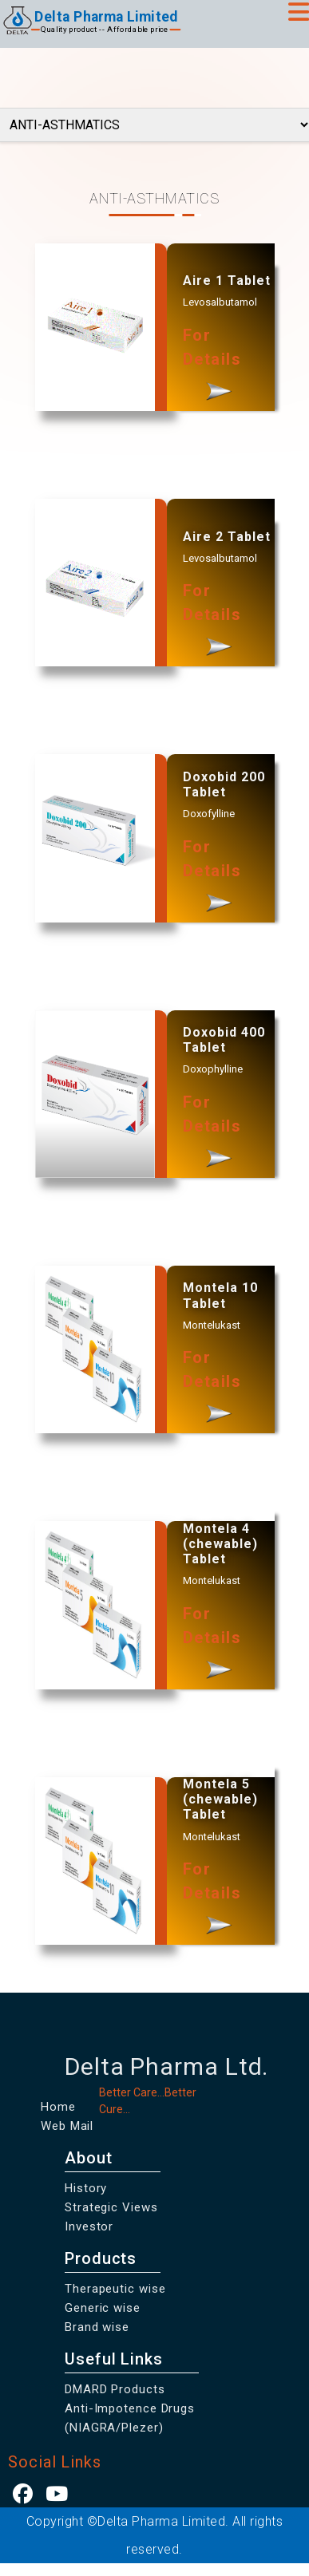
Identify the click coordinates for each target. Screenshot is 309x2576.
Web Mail (67, 2126)
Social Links (54, 2461)
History (86, 2188)
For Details (212, 368)
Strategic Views (111, 2207)
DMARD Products (115, 2389)
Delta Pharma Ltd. (166, 2066)
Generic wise (103, 2308)
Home (58, 2107)
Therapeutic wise (115, 2289)
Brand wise (97, 2327)
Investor (89, 2226)
